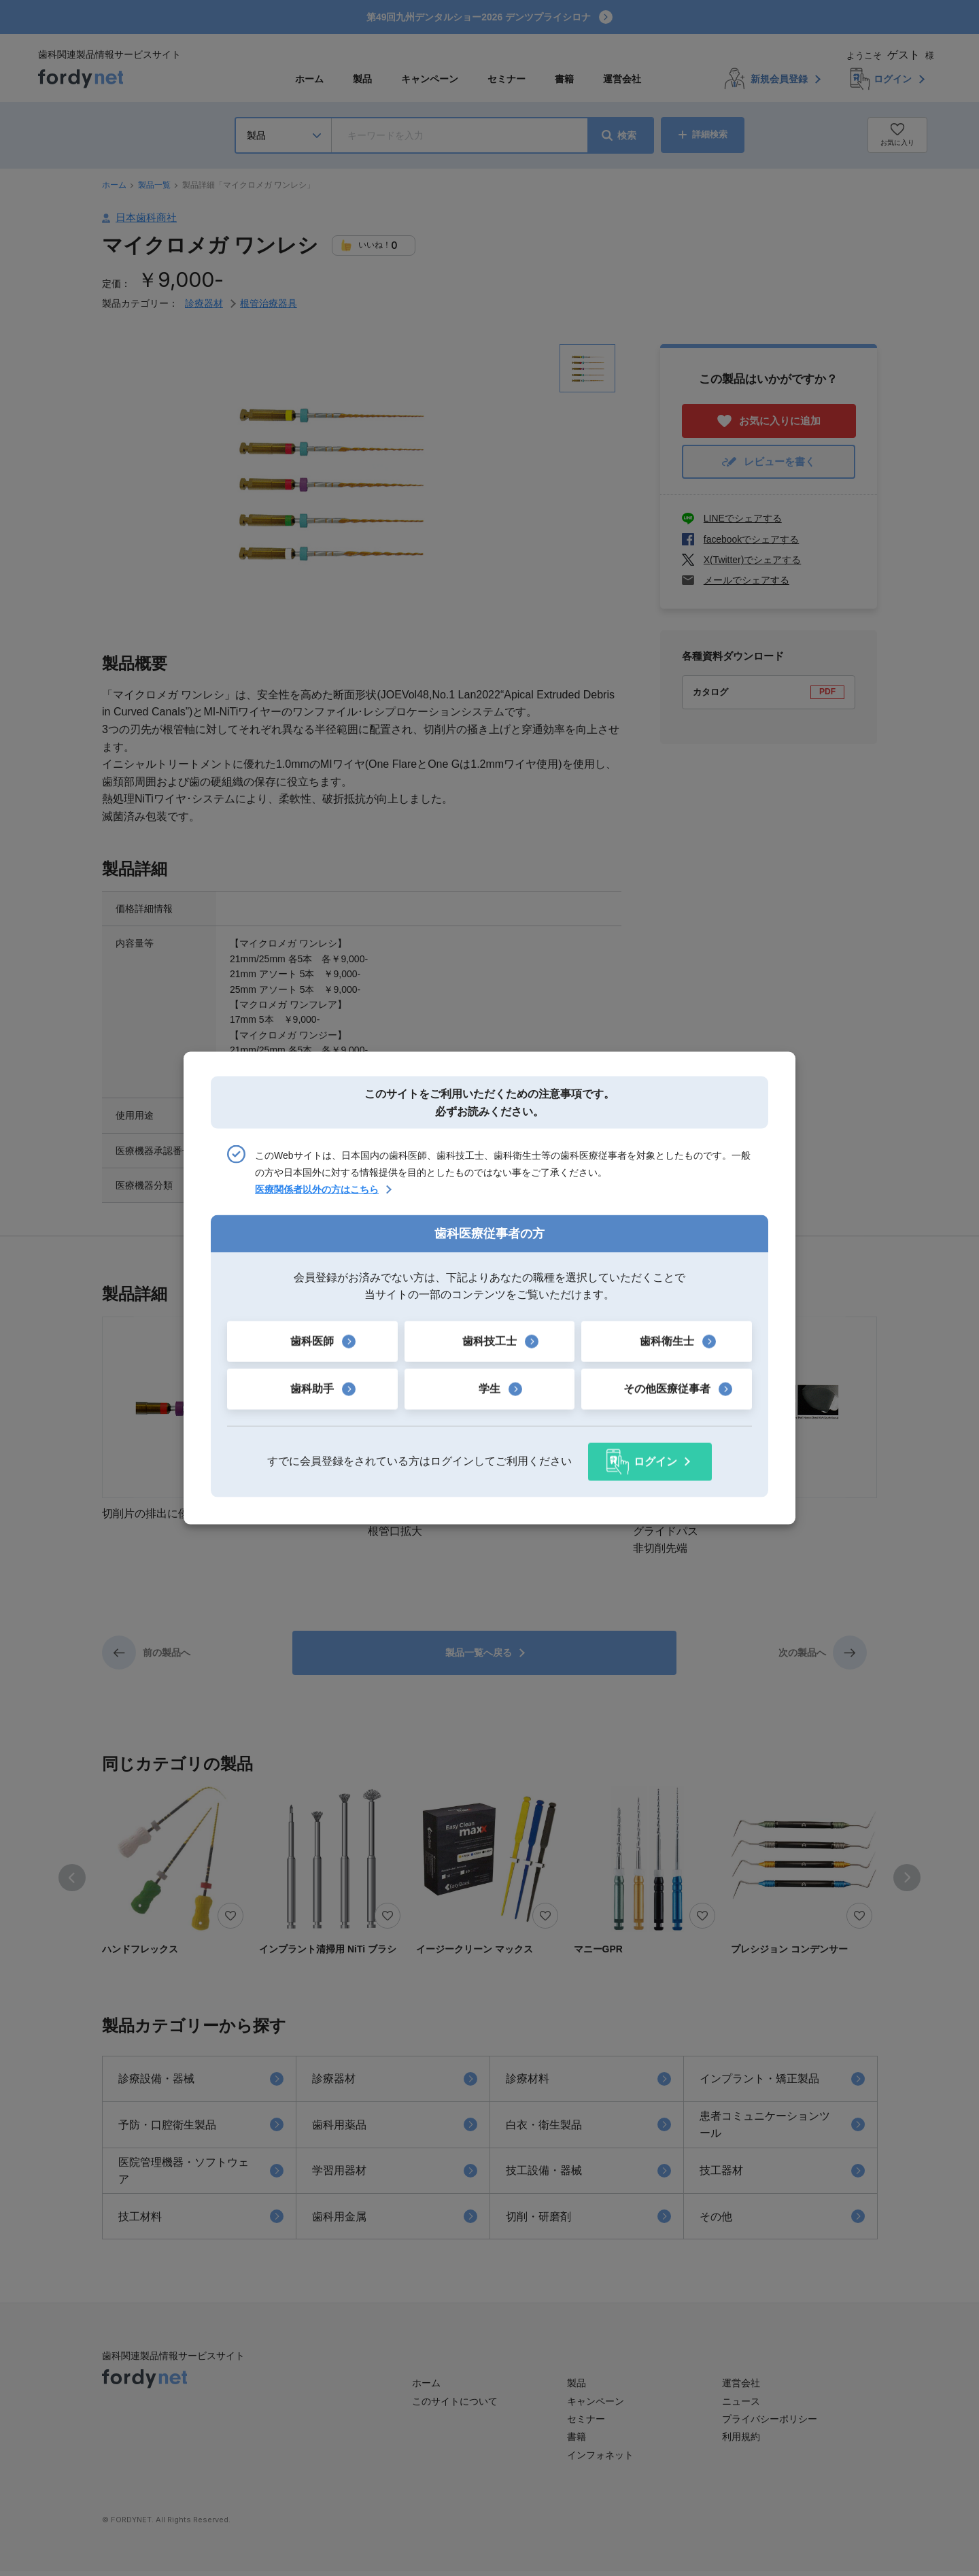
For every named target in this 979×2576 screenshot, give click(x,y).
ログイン (655, 1461)
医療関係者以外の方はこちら (317, 1190)
